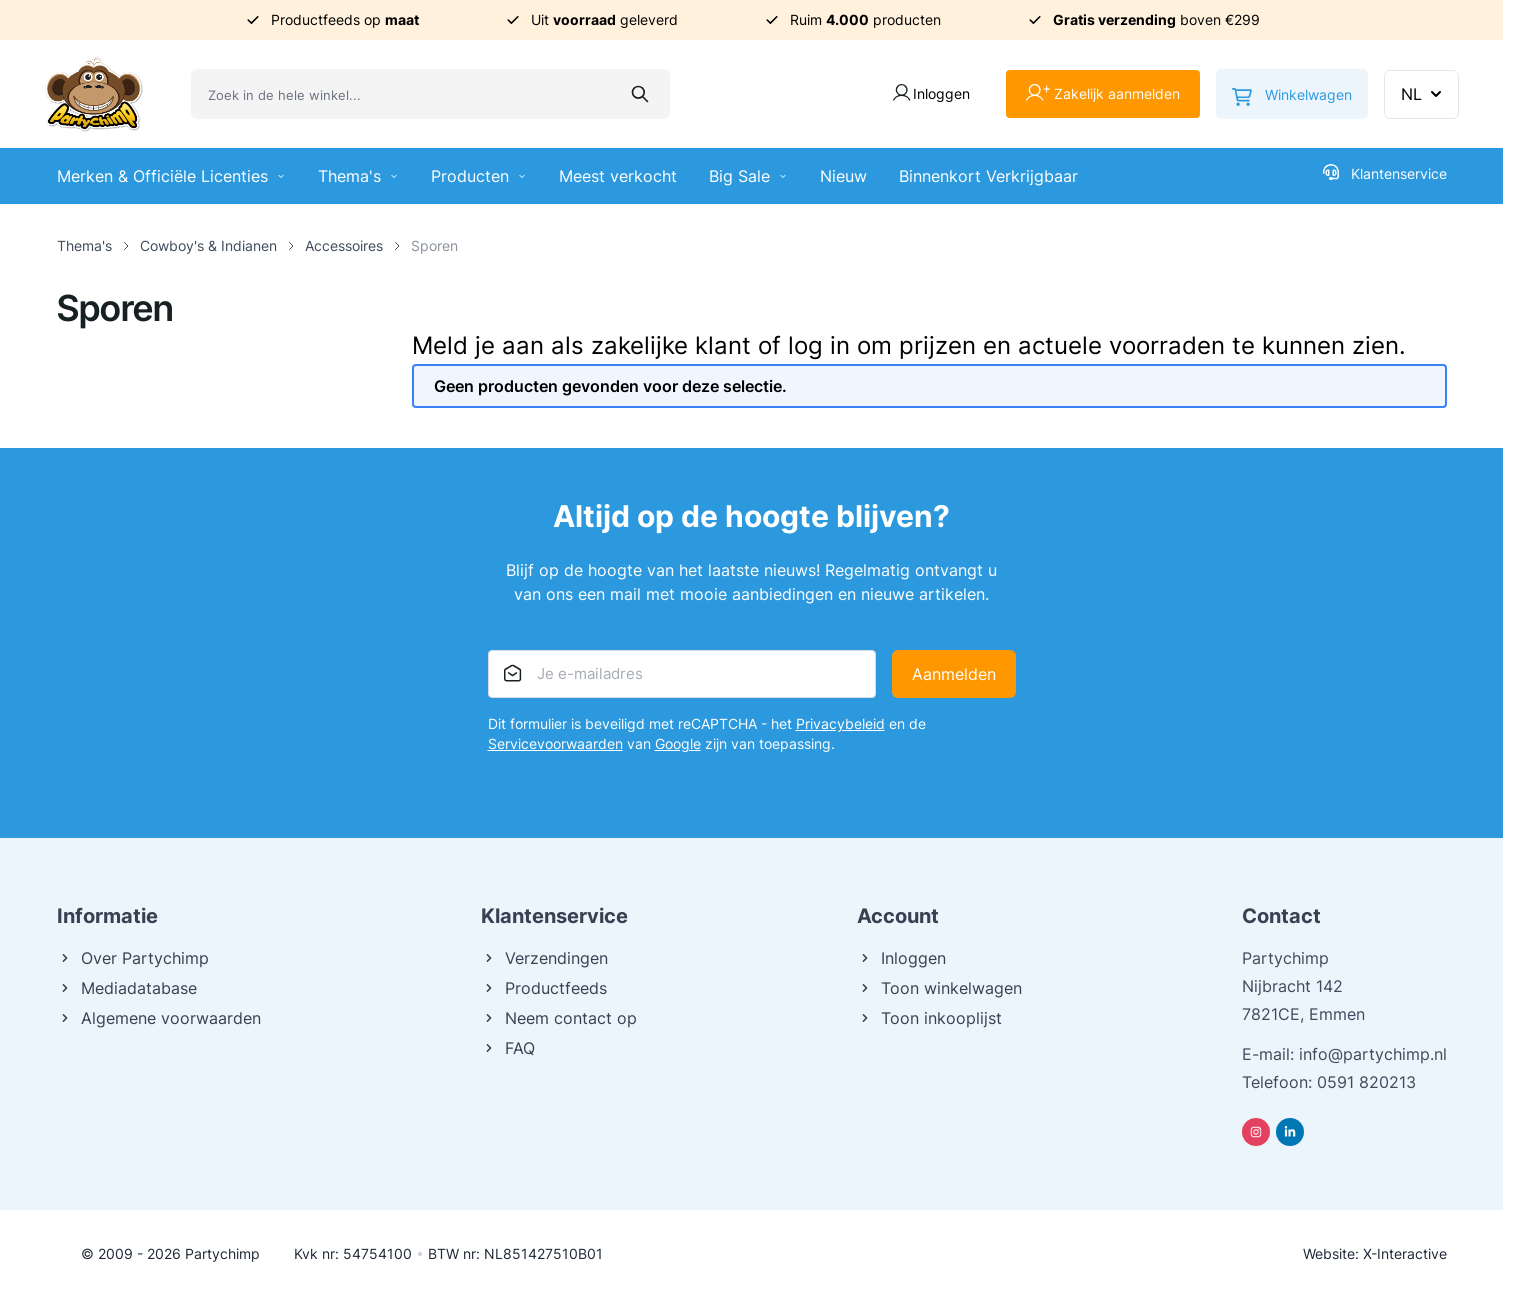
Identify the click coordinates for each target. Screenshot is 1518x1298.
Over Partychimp (133, 958)
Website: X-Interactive (1375, 1253)
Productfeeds (544, 988)
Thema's (358, 176)
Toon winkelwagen (939, 988)
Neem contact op (559, 1018)
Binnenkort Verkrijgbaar (988, 176)
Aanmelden (954, 674)
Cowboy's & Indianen (208, 245)
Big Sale (748, 176)
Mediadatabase (127, 988)
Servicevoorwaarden (555, 743)
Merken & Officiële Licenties (171, 176)
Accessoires (344, 245)
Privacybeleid (840, 723)
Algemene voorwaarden (159, 1018)
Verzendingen (544, 958)
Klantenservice (1385, 173)
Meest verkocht (618, 176)
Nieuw (843, 176)
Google (678, 743)
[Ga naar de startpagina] (94, 94)
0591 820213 (1366, 1082)
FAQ (508, 1048)
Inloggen (901, 958)
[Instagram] (1256, 1132)
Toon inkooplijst (929, 1018)
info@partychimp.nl (1373, 1054)
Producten (479, 176)
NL (1423, 94)
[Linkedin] (1290, 1132)
